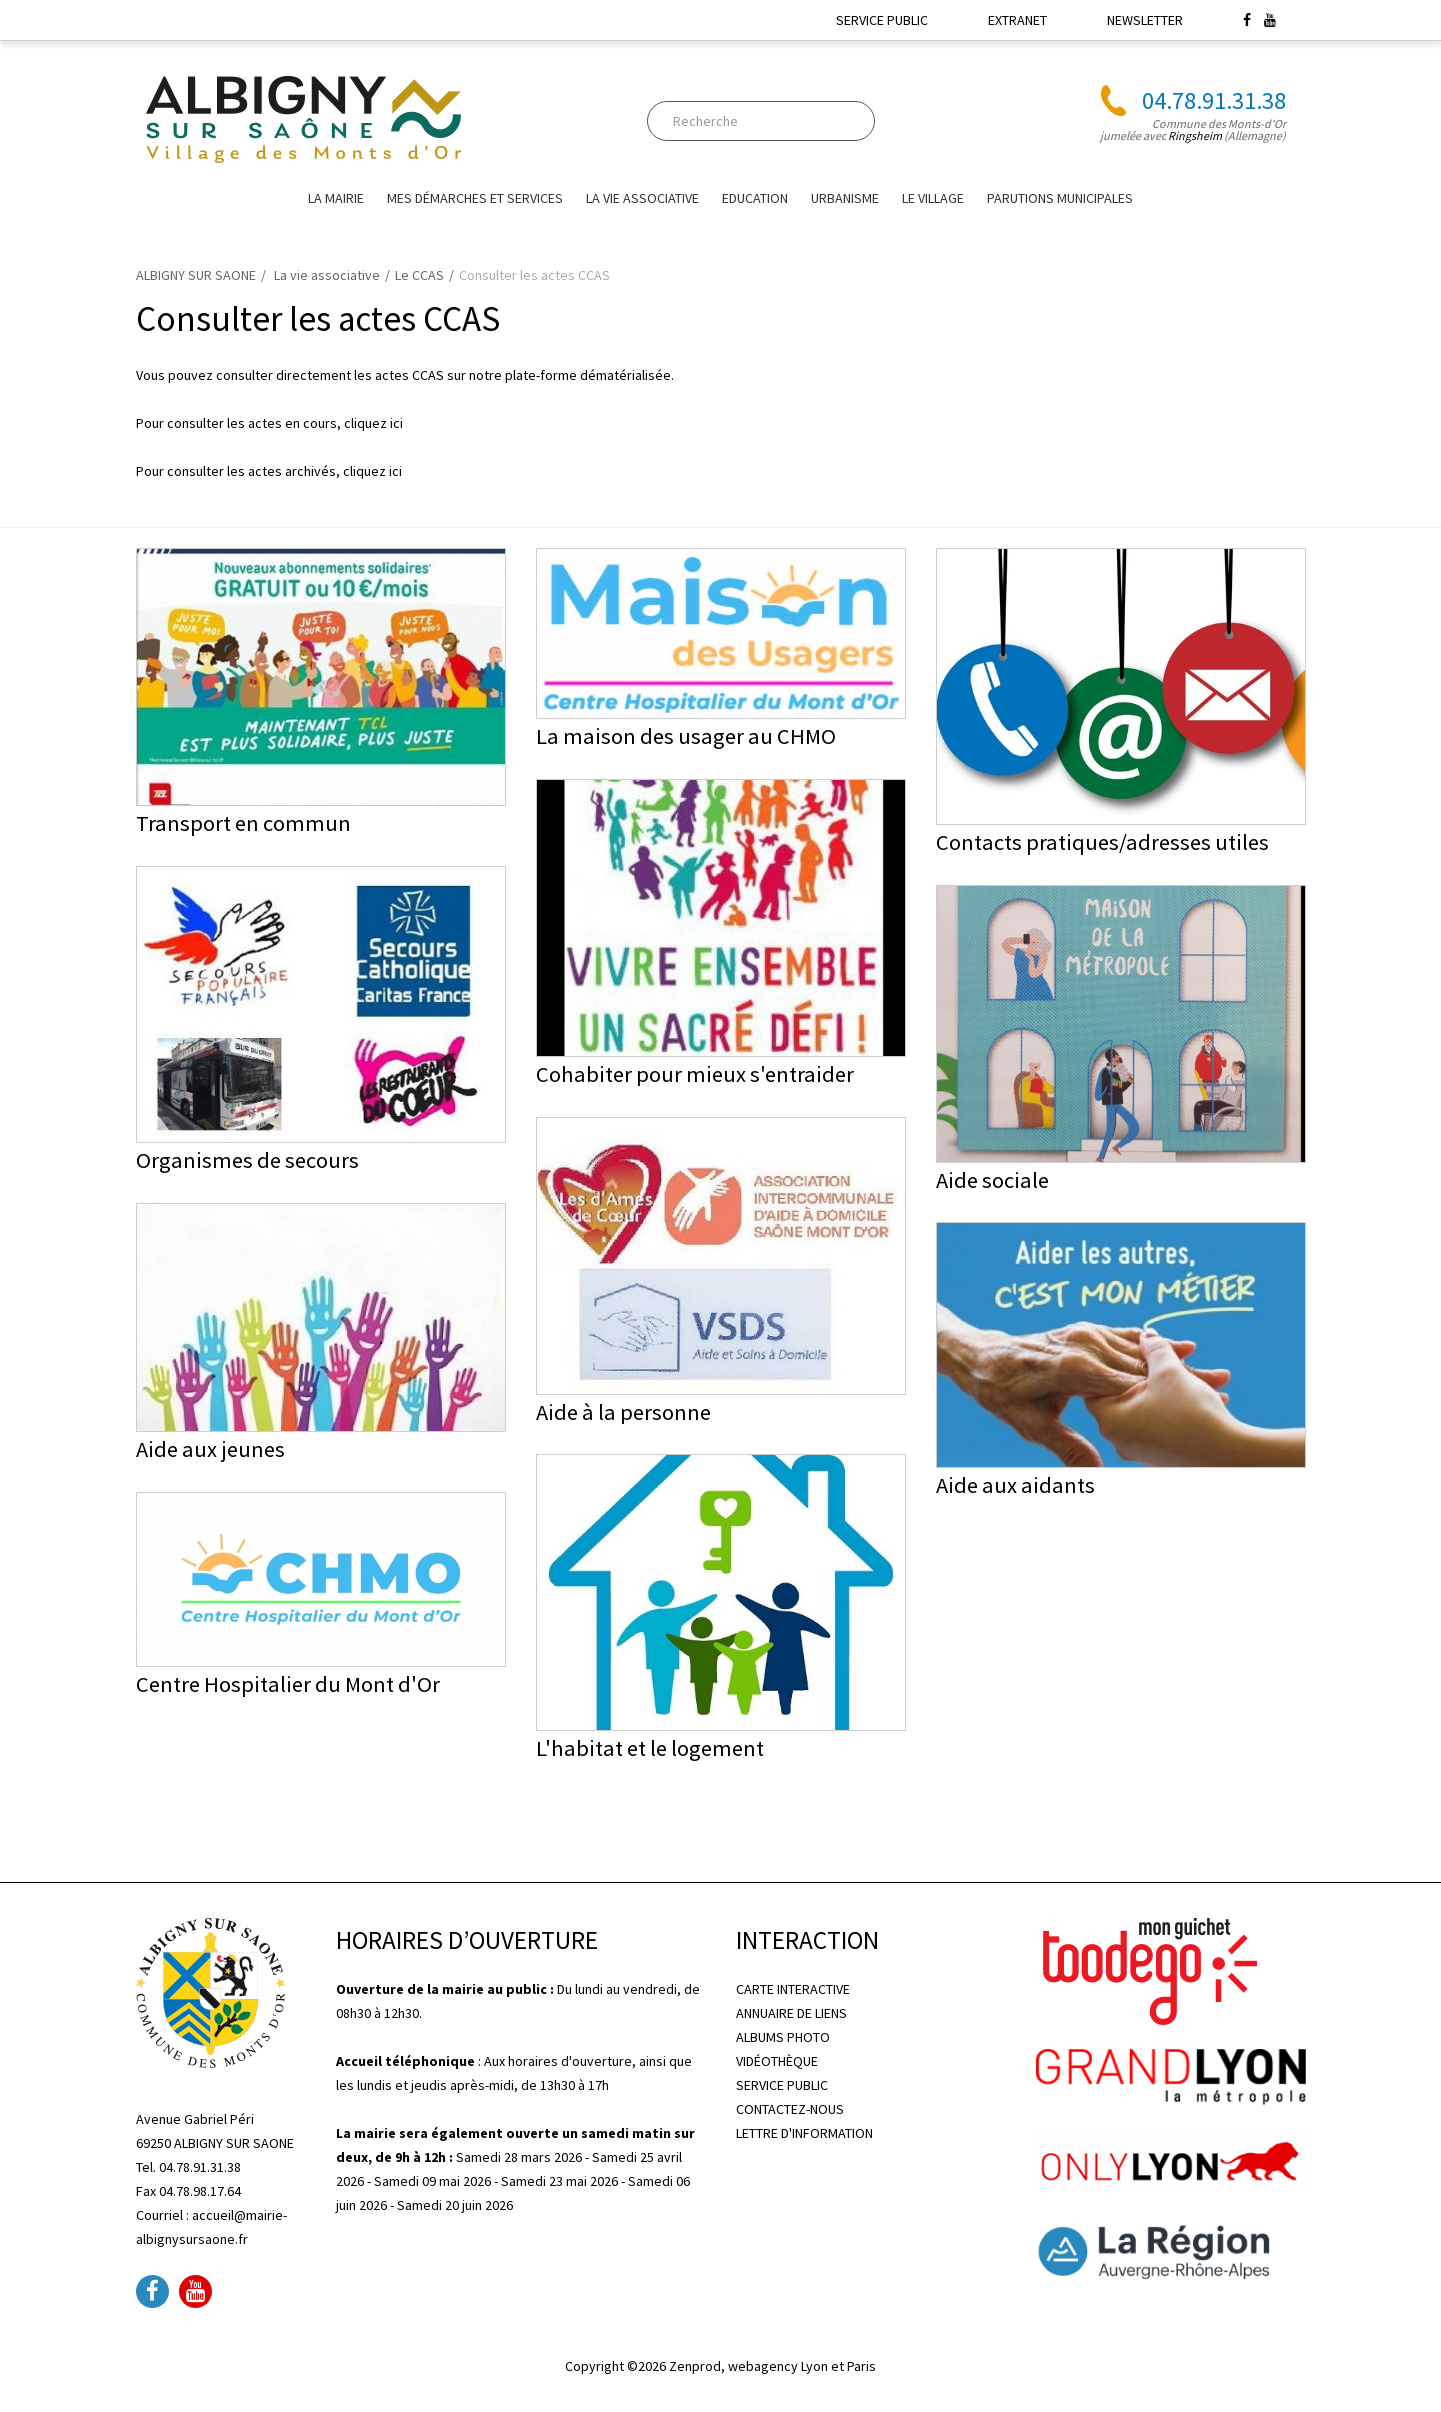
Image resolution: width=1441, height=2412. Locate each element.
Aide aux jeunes (210, 1449)
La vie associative (642, 198)
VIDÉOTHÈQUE (777, 2061)
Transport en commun (243, 823)
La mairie (336, 198)
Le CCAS (419, 275)
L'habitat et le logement (650, 1748)
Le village (933, 198)
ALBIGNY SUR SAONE (196, 275)
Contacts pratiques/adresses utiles (1102, 842)
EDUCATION (755, 198)
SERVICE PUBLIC (882, 20)
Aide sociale (992, 1180)
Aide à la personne (623, 1412)
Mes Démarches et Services (475, 198)
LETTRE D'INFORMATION (804, 2133)
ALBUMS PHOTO (783, 2037)
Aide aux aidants (1015, 1485)
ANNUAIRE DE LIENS (791, 2013)
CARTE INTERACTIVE (793, 1989)
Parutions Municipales (1060, 198)
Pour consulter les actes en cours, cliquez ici (269, 423)
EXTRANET (1017, 20)
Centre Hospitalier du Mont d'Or (288, 1684)
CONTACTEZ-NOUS (790, 2109)
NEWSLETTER (1145, 20)
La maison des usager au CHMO (686, 736)
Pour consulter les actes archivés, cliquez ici (269, 471)
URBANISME (845, 198)
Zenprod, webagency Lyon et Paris (772, 2366)
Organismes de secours (247, 1160)
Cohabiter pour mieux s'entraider (695, 1074)
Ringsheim (1195, 135)
